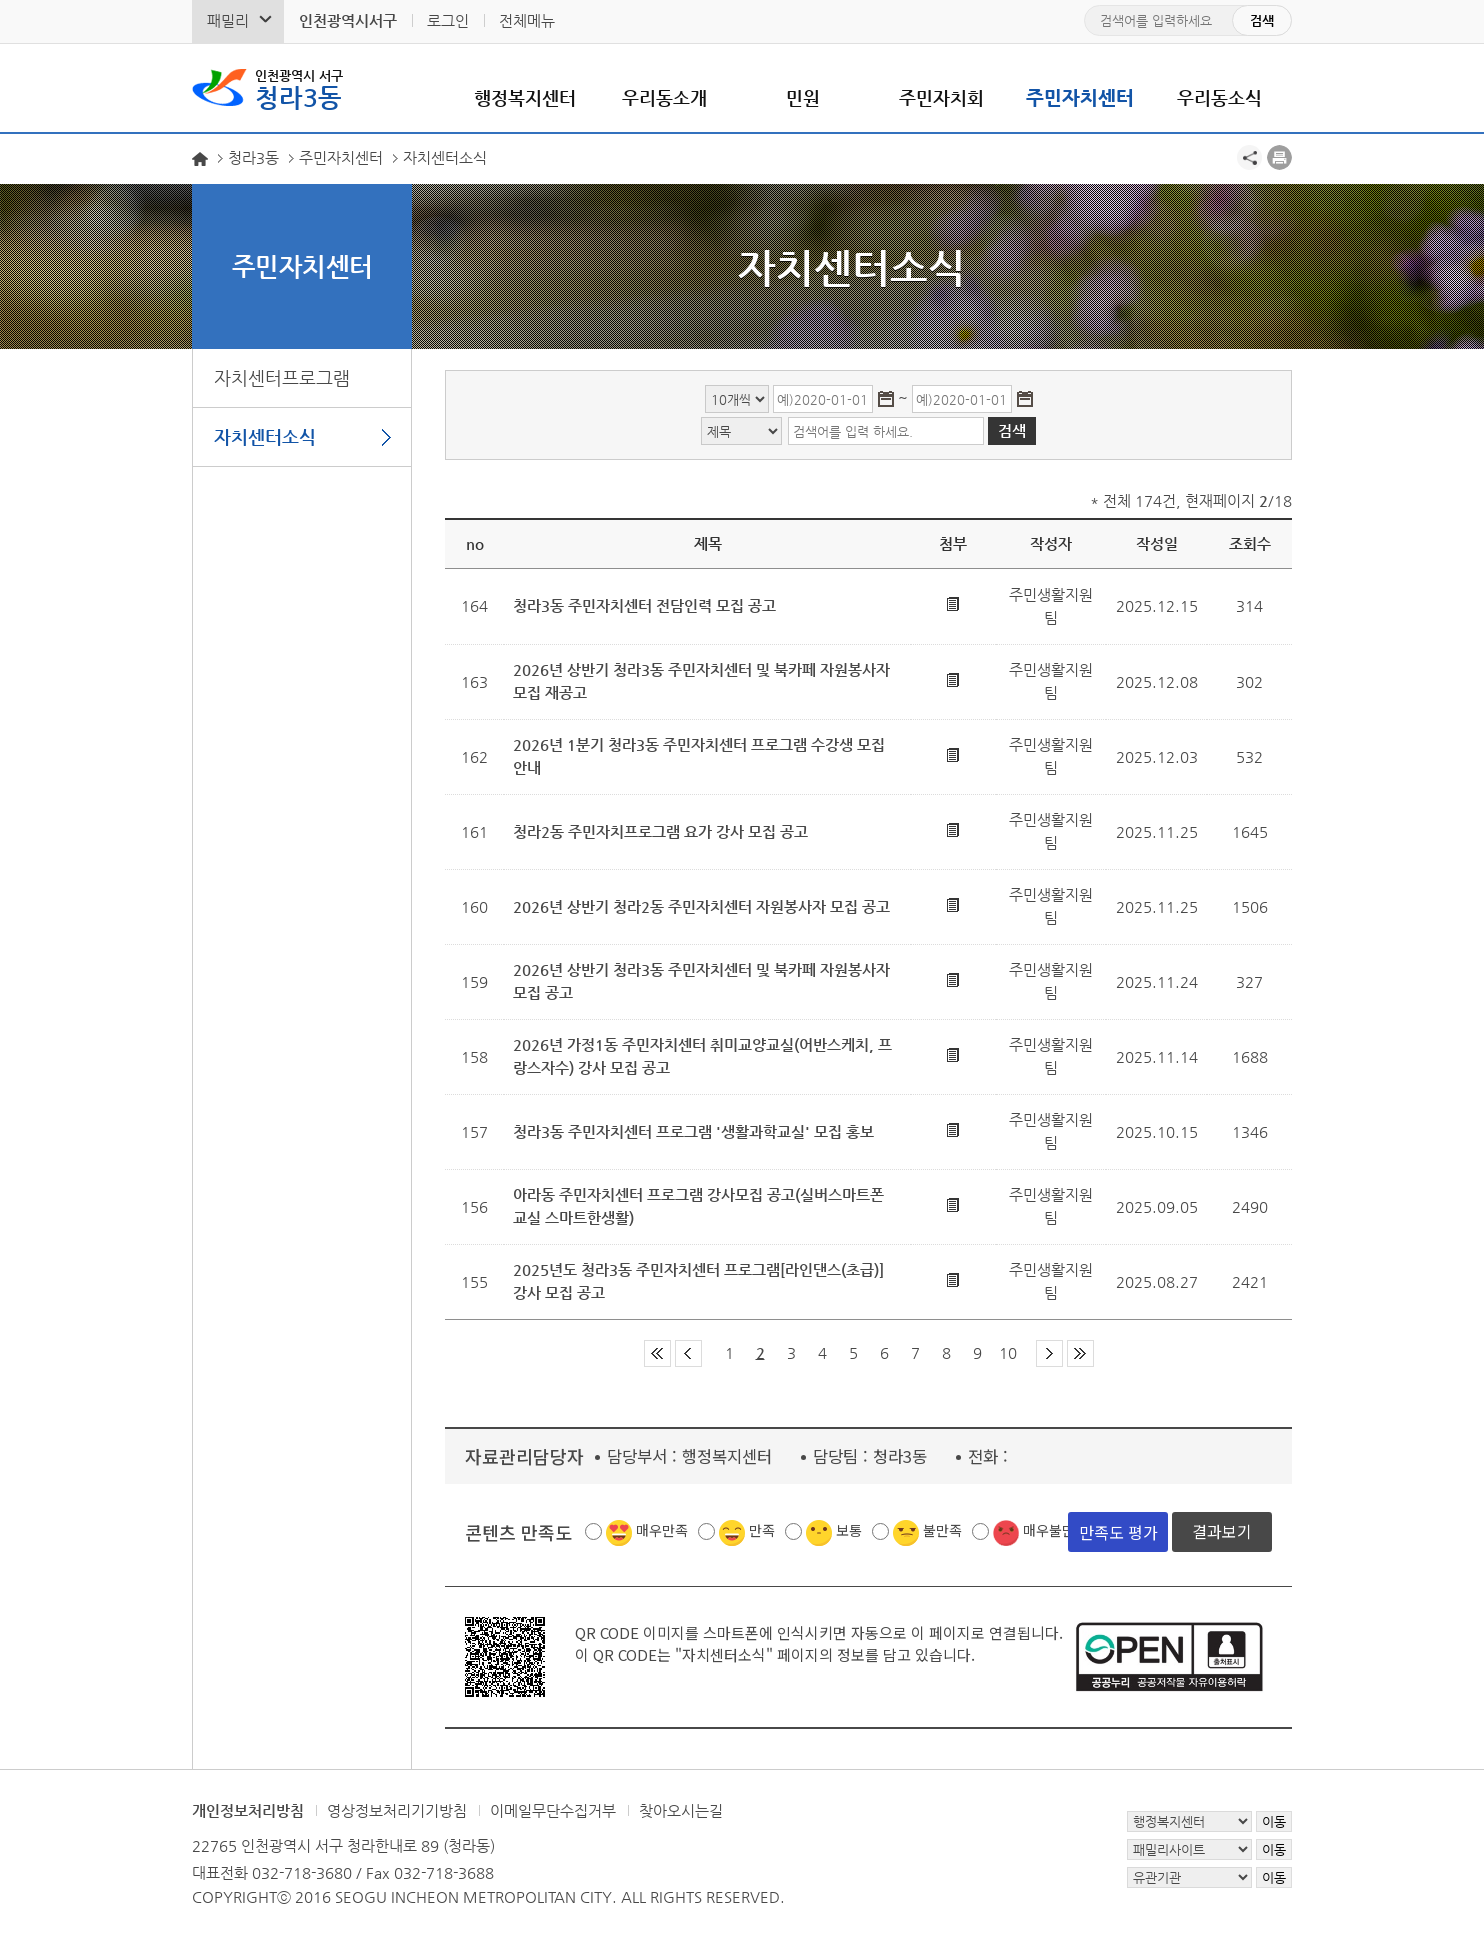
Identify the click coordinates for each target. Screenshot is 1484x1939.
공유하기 (1249, 157)
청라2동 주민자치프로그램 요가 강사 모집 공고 (660, 831)
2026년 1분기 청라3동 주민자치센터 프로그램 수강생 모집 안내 (699, 756)
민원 (803, 97)
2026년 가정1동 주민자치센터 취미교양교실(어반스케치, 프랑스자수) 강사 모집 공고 (702, 1056)
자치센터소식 (265, 436)
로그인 (448, 20)
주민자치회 (941, 97)
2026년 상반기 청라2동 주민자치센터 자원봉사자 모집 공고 (701, 906)
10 (1008, 1352)
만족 (762, 1530)
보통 (849, 1530)
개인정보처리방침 (248, 1810)
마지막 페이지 (1080, 1353)
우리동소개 (664, 97)
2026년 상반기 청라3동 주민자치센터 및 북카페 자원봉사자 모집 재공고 (701, 681)
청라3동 (299, 88)
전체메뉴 (527, 20)
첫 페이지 (657, 1353)
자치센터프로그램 (282, 377)
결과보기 (1222, 1531)
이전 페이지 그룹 (688, 1353)
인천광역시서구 (348, 20)
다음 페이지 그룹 (1049, 1353)
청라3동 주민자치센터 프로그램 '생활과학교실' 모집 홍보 (693, 1131)
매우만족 (662, 1530)
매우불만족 (1055, 1530)
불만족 (942, 1530)
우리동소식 (1219, 97)
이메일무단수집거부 (553, 1810)
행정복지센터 (525, 97)
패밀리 (228, 20)
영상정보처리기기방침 (397, 1810)
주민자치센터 (1080, 97)
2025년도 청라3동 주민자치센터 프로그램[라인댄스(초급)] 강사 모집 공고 (698, 1281)
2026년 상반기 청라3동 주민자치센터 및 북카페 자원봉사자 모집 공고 (701, 981)
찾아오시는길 (681, 1810)
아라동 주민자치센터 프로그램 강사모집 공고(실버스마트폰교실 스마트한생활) (698, 1206)
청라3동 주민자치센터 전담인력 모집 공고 (644, 605)
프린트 (1279, 157)
